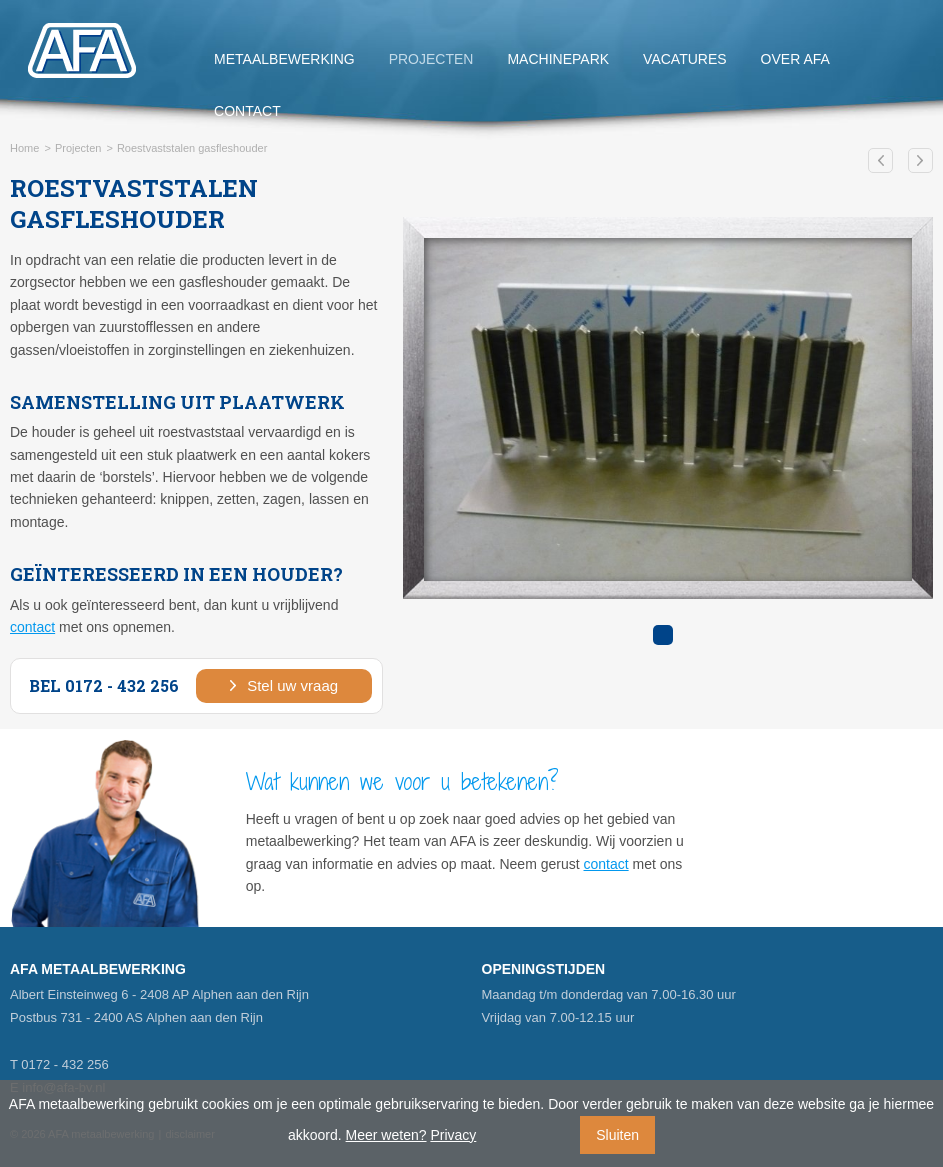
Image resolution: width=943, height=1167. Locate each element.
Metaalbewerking (284, 59)
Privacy (453, 1135)
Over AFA (795, 59)
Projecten (431, 59)
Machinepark (558, 59)
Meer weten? (386, 1135)
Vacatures (685, 59)
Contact (247, 111)
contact (32, 627)
